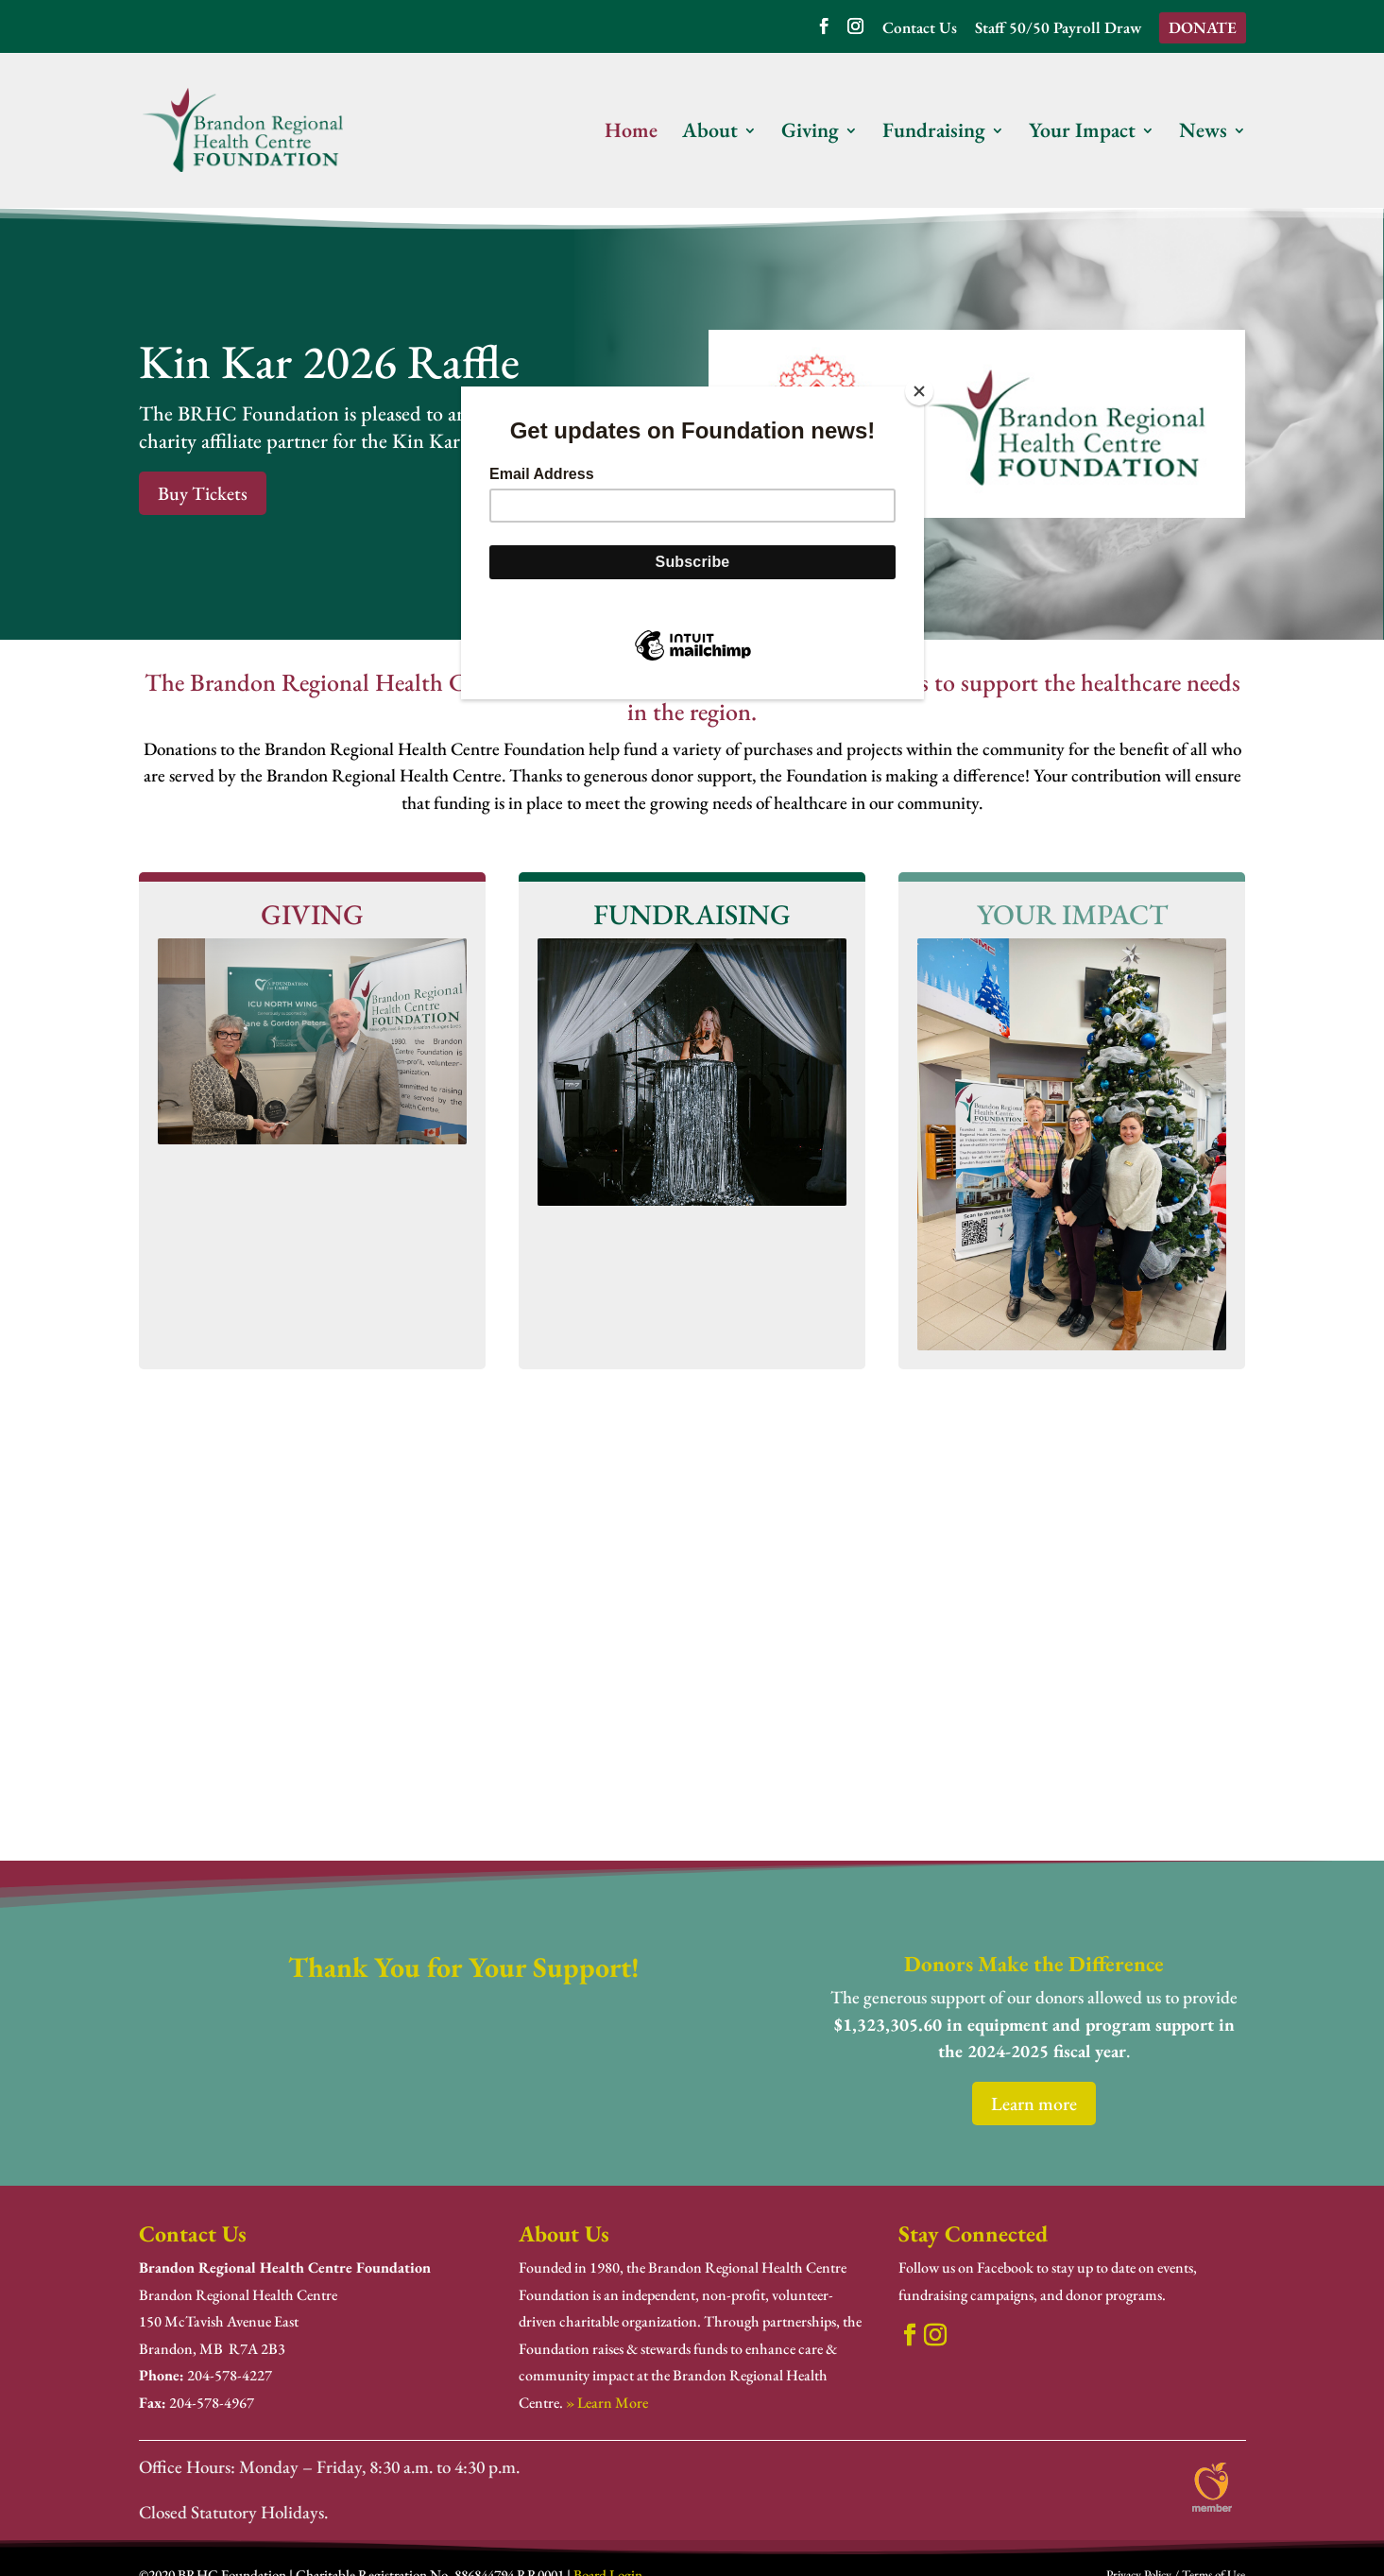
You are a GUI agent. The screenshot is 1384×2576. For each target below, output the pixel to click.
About (710, 134)
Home (631, 134)
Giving (810, 134)
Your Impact (1082, 134)
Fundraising (933, 134)
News (1203, 134)
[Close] (919, 391)
